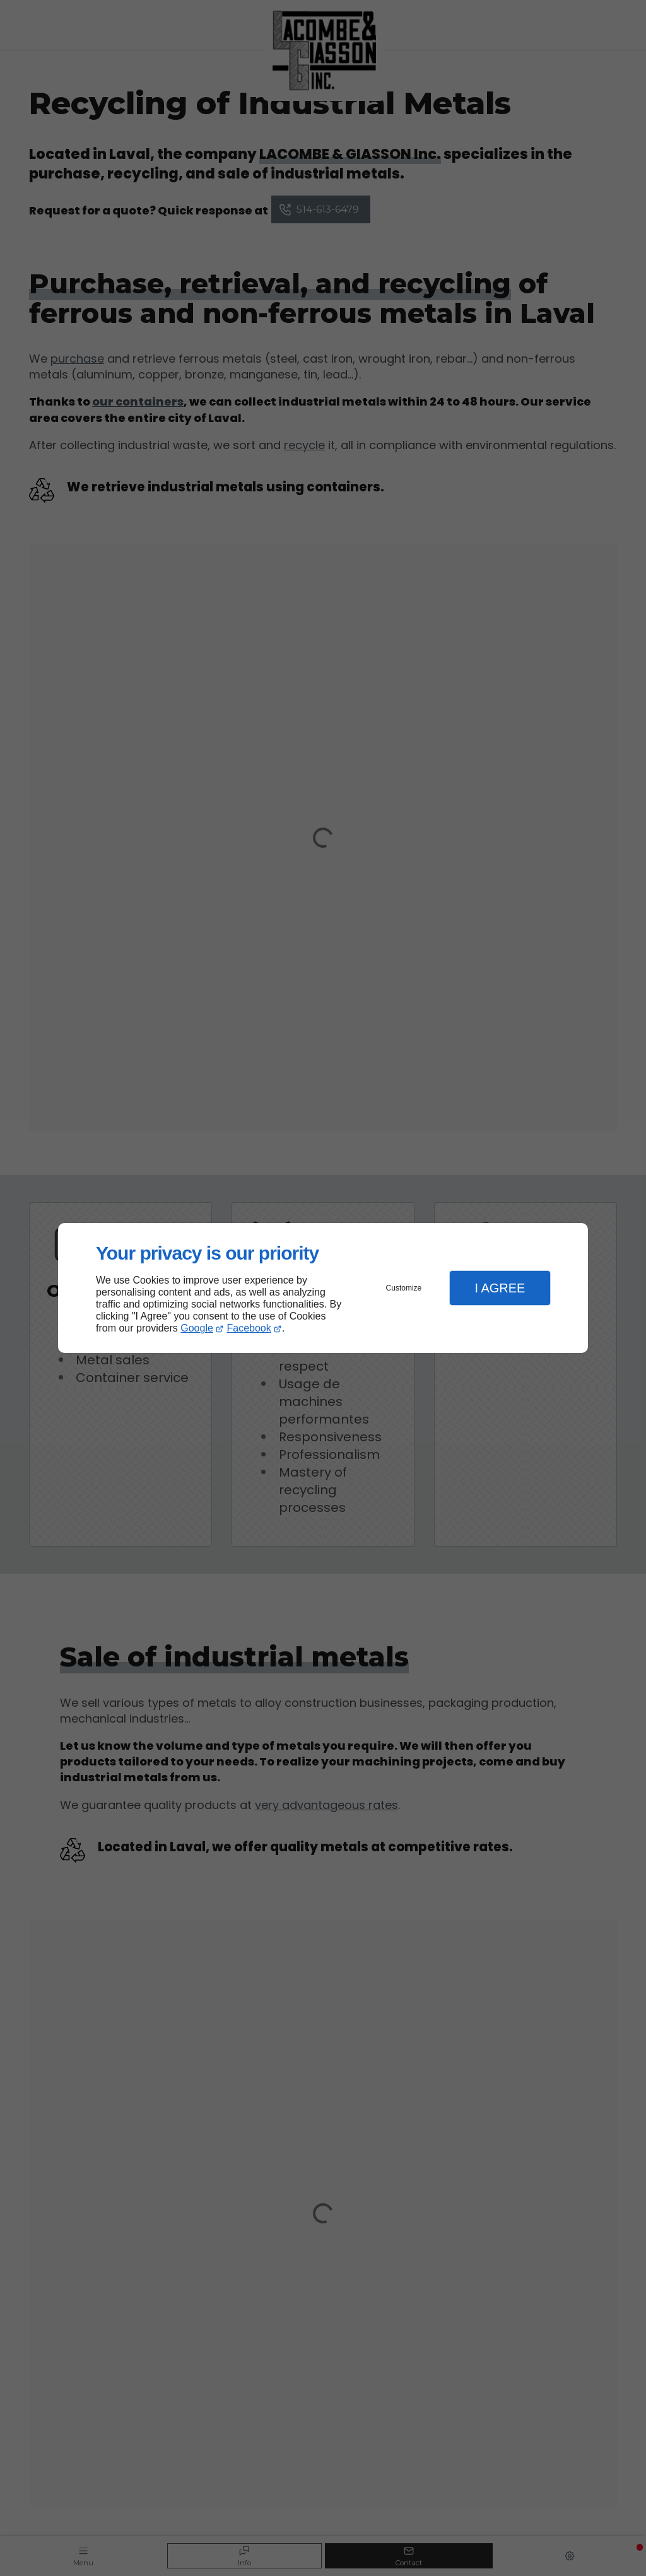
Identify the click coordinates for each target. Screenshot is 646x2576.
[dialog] (323, 1288)
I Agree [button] (499, 1288)
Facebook (249, 1328)
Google (196, 1328)
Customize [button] (404, 1288)
